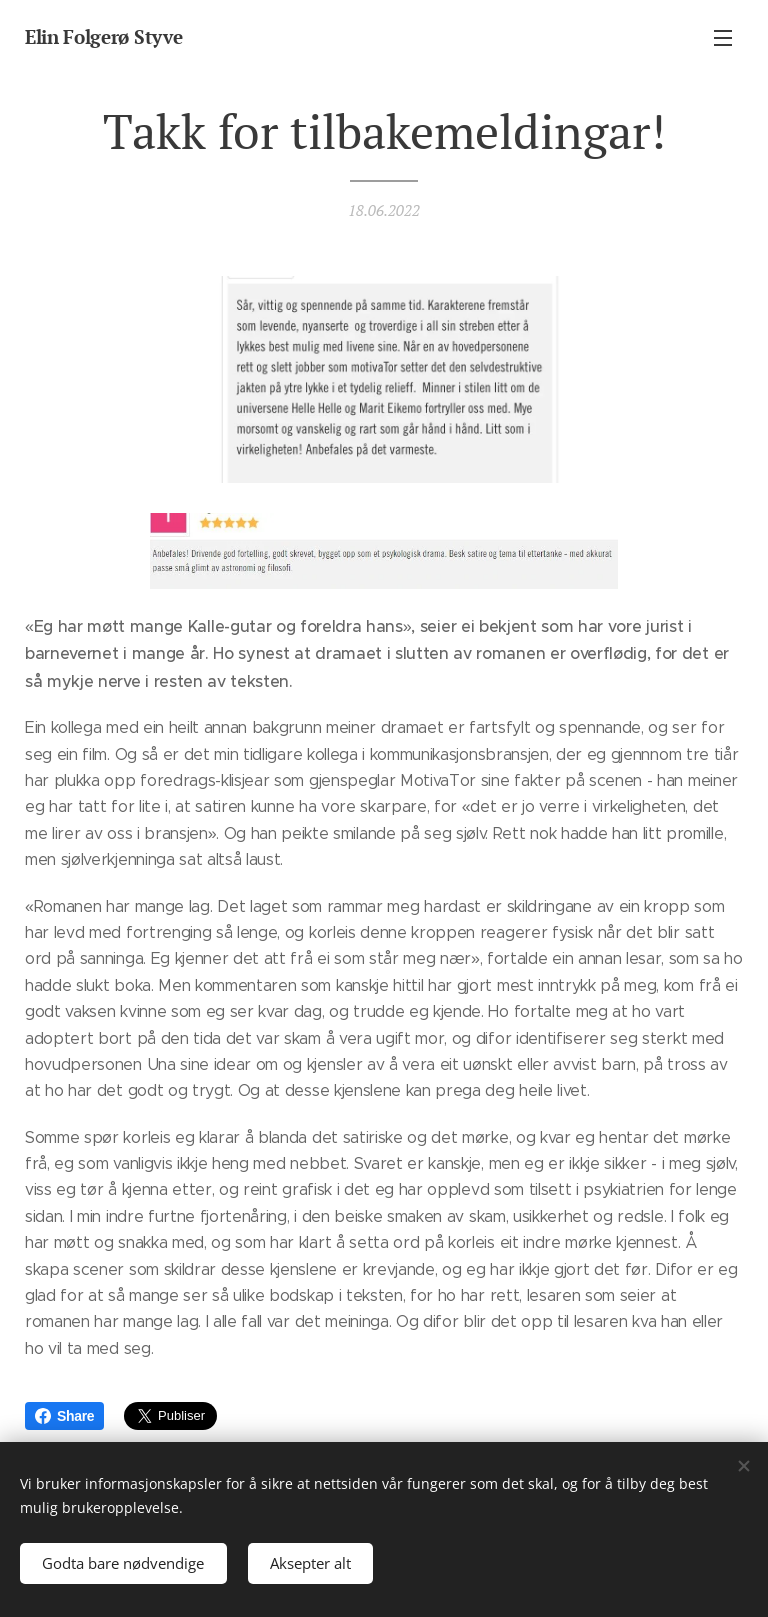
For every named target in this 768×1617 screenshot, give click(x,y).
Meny (723, 38)
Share (64, 1416)
